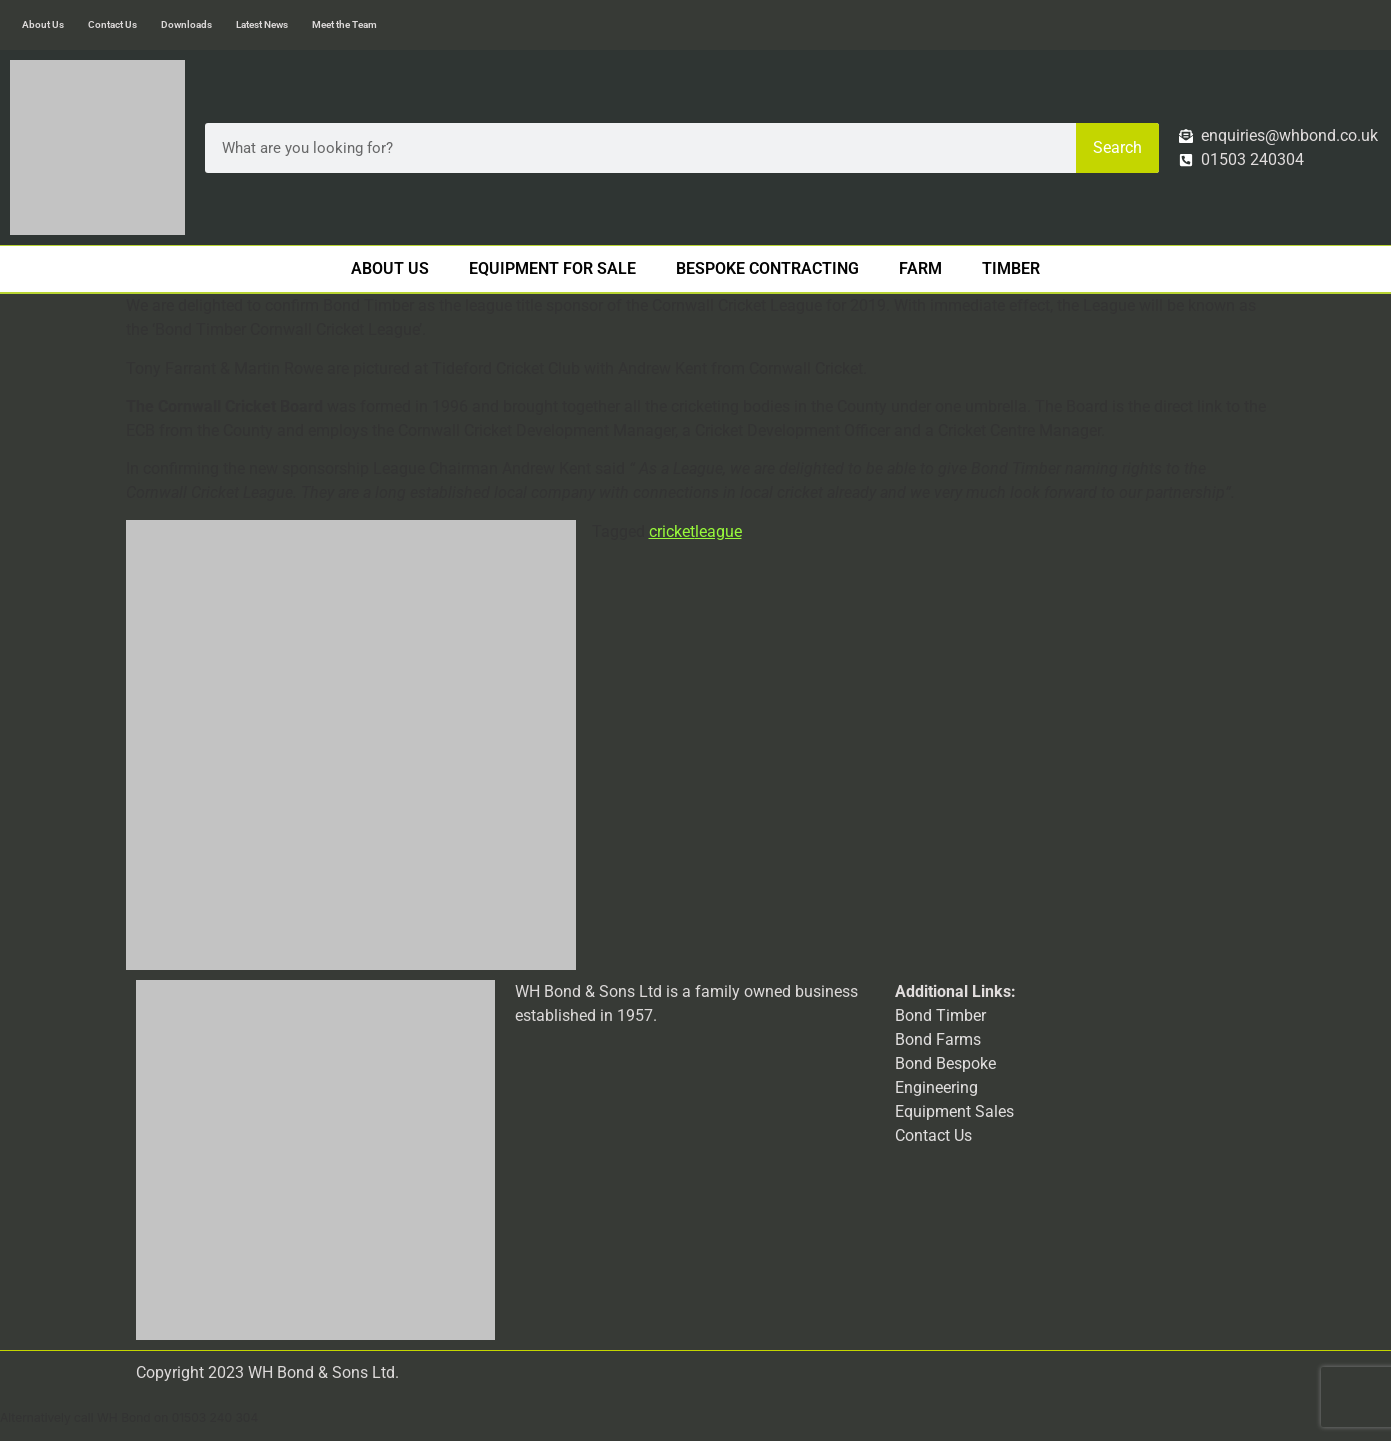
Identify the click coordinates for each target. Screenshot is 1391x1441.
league (718, 531)
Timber (1011, 268)
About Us (43, 24)
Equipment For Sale (552, 268)
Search (1117, 147)
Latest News (262, 24)
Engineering (936, 1087)
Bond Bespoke (945, 1063)
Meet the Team (344, 24)
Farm (920, 268)
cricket (672, 531)
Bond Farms (938, 1039)
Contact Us (112, 24)
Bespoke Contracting (767, 268)
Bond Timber (940, 1015)
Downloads (186, 24)
